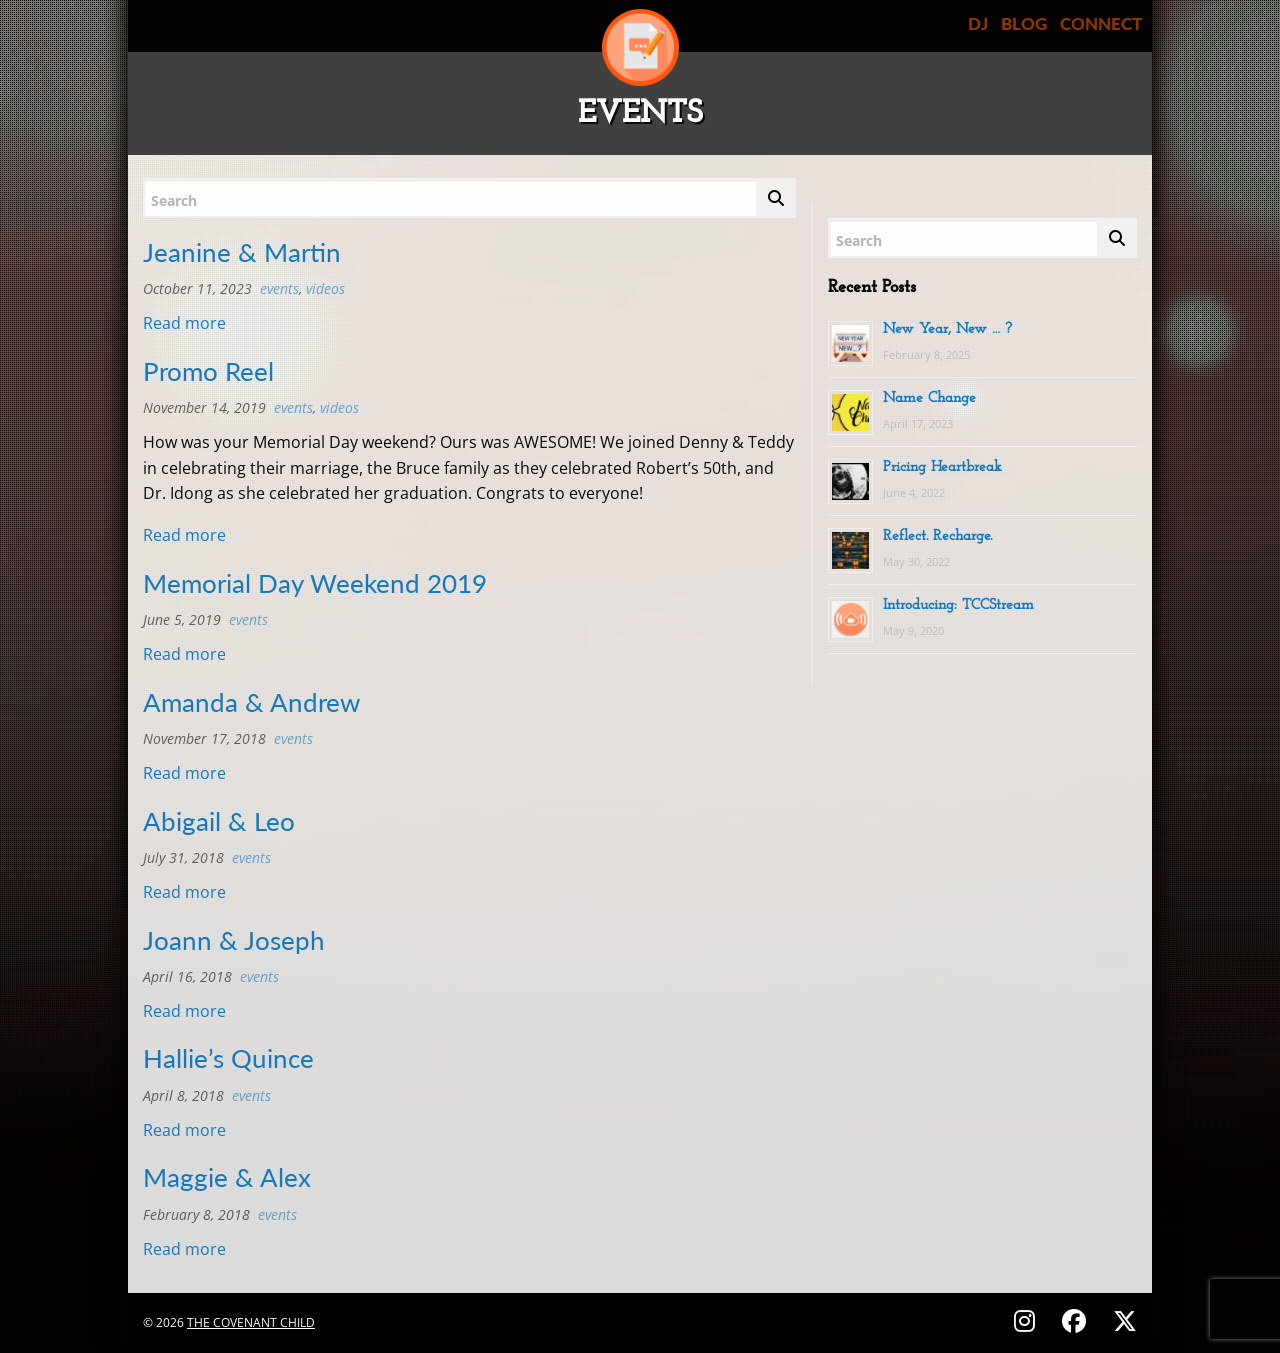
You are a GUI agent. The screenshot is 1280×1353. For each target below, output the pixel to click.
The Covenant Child (251, 1322)
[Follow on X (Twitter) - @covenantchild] (1121, 1320)
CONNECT (1101, 23)
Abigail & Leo (219, 821)
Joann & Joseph (234, 940)
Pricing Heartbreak (942, 467)
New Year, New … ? (947, 329)
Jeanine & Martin (242, 252)
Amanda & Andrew (251, 702)
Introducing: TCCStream (958, 605)
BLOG (1024, 23)
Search (174, 200)
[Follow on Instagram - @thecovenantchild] (1027, 1320)
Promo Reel (208, 371)
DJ (978, 23)
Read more (184, 323)
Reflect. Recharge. (937, 536)
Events (279, 288)
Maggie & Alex (227, 1177)
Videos (325, 288)
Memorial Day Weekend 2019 (315, 583)
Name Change (929, 398)
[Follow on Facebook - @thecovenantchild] (1077, 1320)
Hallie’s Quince (228, 1058)
